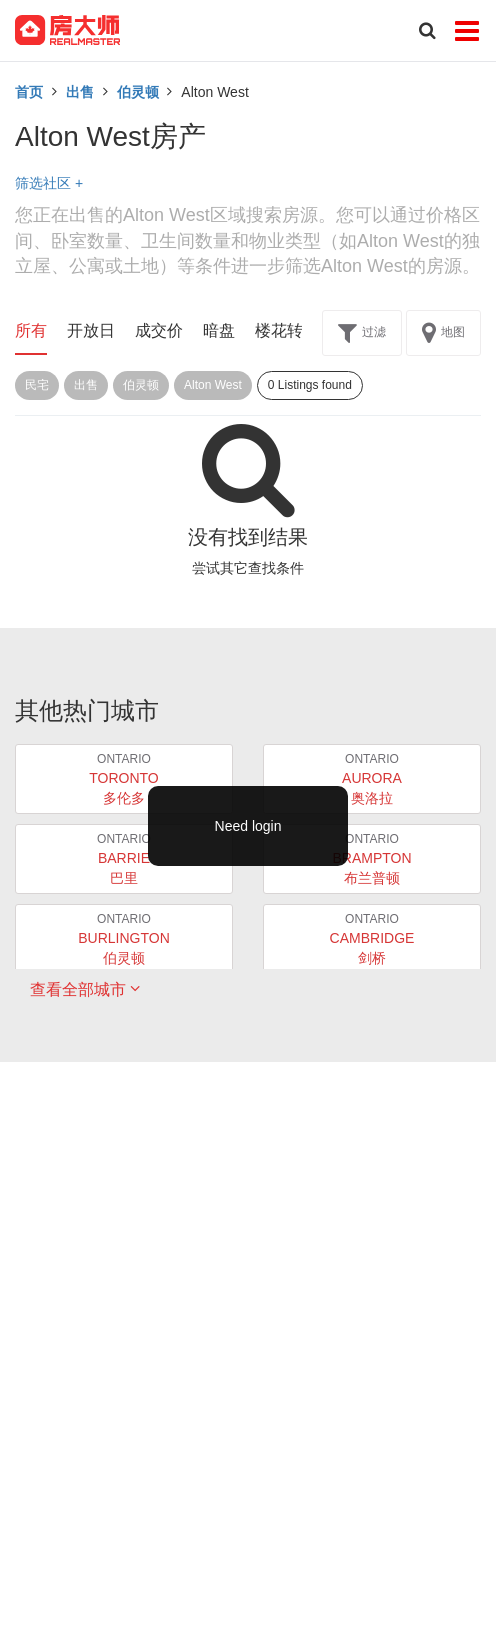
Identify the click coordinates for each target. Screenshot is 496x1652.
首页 (29, 92)
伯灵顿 (138, 92)
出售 (80, 92)
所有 (31, 330)
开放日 (91, 330)
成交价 (159, 330)
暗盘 (219, 330)
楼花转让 (287, 330)
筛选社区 (49, 183)
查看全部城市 (85, 989)
